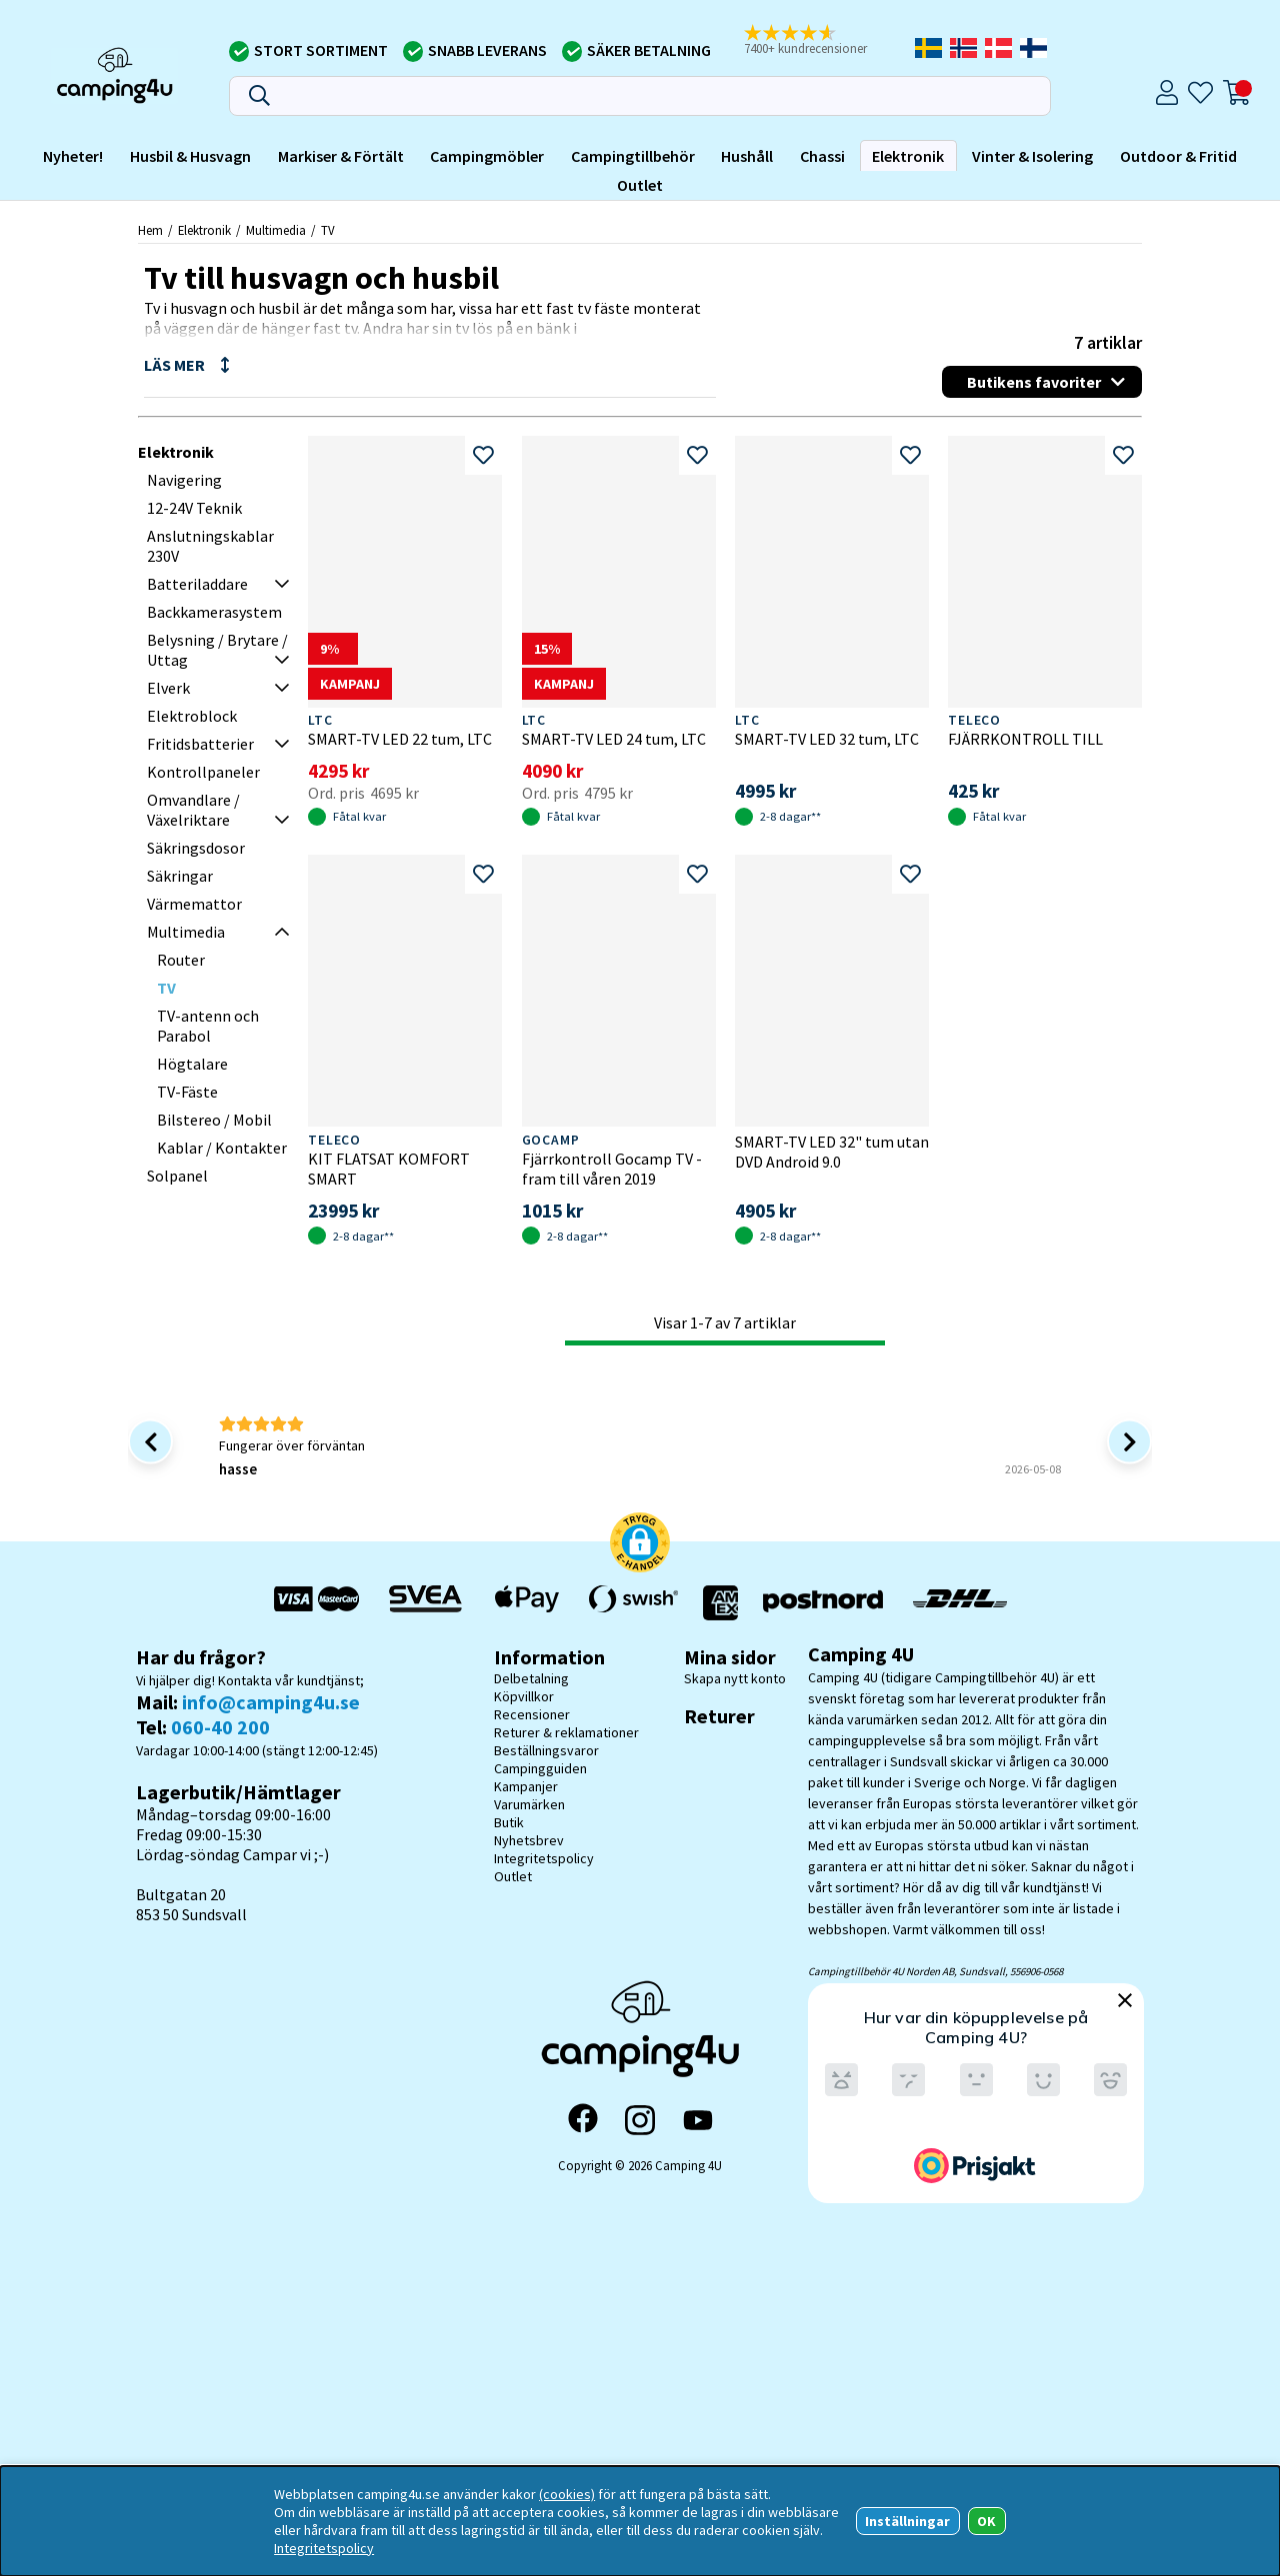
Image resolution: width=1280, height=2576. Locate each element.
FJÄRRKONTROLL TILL (1025, 739)
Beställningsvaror (546, 1750)
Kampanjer (526, 1786)
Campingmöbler (487, 156)
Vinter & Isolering (1032, 156)
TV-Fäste (187, 1092)
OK (986, 2521)
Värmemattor (194, 904)
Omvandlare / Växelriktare (193, 810)
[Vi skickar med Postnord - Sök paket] (823, 1602)
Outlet (640, 185)
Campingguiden (540, 1768)
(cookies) (567, 2494)
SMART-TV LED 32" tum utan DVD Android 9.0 (832, 1152)
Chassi (822, 156)
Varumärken (529, 1804)
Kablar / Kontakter (222, 1148)
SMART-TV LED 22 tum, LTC (400, 739)
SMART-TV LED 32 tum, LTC (827, 739)
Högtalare (192, 1064)
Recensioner (532, 1714)
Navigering (184, 480)
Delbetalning (531, 1678)
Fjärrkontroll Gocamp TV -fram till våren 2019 (612, 1169)
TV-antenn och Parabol (208, 1026)
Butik (509, 1822)
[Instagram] (640, 2120)
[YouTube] (698, 2120)
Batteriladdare (197, 584)
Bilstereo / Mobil (214, 1120)
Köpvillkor (524, 1696)
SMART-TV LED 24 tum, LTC (614, 739)
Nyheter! (73, 156)
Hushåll (747, 156)
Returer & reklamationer (566, 1732)
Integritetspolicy (544, 1858)
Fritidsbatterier (200, 744)
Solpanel (177, 1176)
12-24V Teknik (194, 508)
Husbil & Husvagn (190, 156)
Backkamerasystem (214, 612)
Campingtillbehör (633, 156)
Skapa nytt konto (735, 1678)
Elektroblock (192, 716)
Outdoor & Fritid (1178, 156)
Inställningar (907, 2521)
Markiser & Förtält (341, 156)
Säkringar (180, 876)
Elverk (168, 688)
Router (181, 960)
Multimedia (276, 230)
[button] (819, 41)
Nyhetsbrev (529, 1840)
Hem (150, 230)
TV (328, 230)
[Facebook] (583, 2120)
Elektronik (908, 156)
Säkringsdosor (196, 848)
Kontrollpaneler (203, 772)
